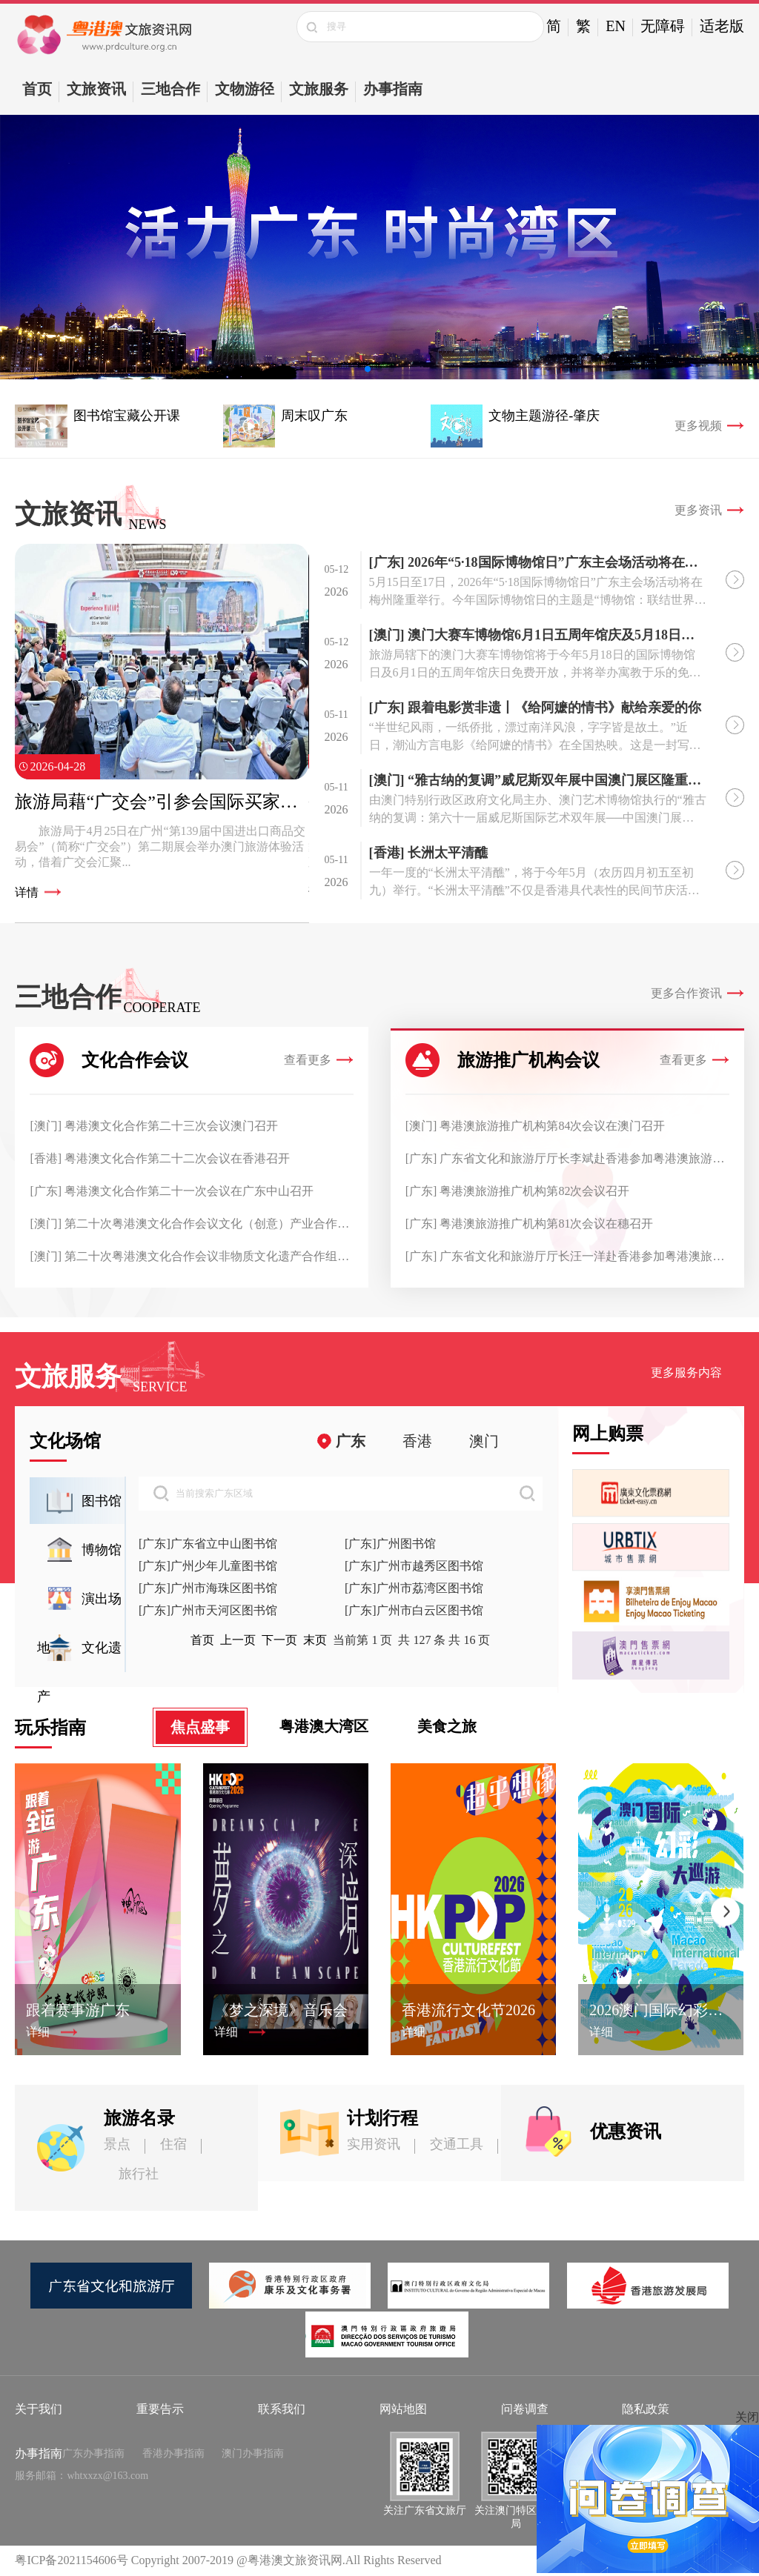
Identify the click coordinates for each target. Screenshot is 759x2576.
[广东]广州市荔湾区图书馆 (414, 1588)
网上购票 (607, 1433)
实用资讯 (373, 2144)
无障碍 (662, 26)
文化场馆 (65, 1441)
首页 (37, 89)
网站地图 (403, 2409)
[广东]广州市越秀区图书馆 (414, 1566)
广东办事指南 (93, 2453)
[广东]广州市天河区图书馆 (208, 1610)
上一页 (238, 1640)
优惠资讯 (625, 2131)
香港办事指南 (173, 2453)
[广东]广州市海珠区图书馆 (208, 1588)
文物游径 (244, 89)
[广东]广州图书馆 (390, 1543)
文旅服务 (318, 89)
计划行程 (382, 2118)
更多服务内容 (686, 1372)
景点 (117, 2144)
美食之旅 (447, 1726)
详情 (27, 892)
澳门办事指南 (253, 2453)
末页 (315, 1640)
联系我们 (281, 2409)
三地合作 (170, 89)
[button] (368, 369)
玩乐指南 (50, 1727)
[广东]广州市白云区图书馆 (414, 1610)
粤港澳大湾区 (323, 1726)
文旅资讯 (96, 89)
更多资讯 (698, 510)
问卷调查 (524, 2409)
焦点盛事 (200, 1727)
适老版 (722, 26)
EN (616, 26)
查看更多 (307, 1060)
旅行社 (139, 2173)
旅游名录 (139, 2118)
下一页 (279, 1640)
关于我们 (38, 2409)
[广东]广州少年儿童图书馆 (208, 1566)
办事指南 (392, 89)
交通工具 (456, 2144)
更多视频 (698, 425)
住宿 (173, 2144)
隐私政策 (645, 2409)
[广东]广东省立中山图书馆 (208, 1543)
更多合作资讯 (686, 993)
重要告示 (160, 2409)
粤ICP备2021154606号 (71, 2560)
